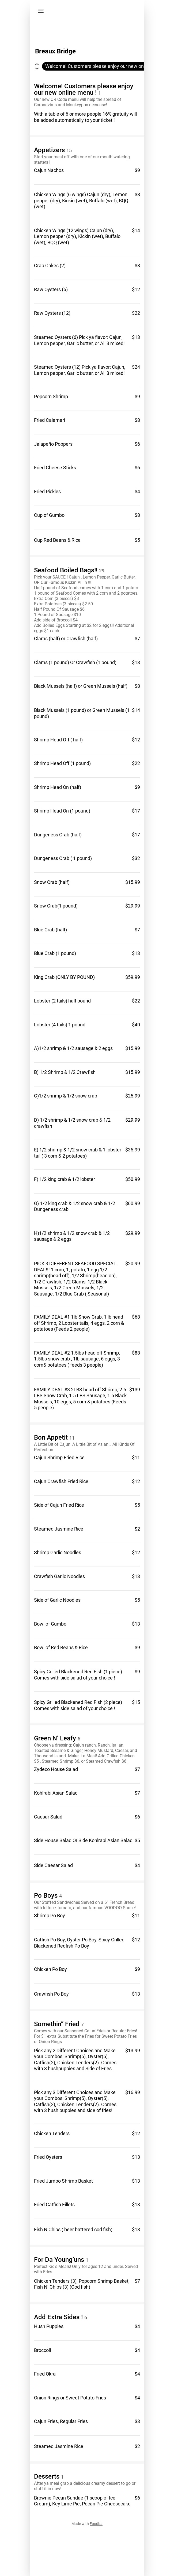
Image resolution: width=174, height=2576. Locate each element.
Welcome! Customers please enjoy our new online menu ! (106, 66)
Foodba (96, 2524)
